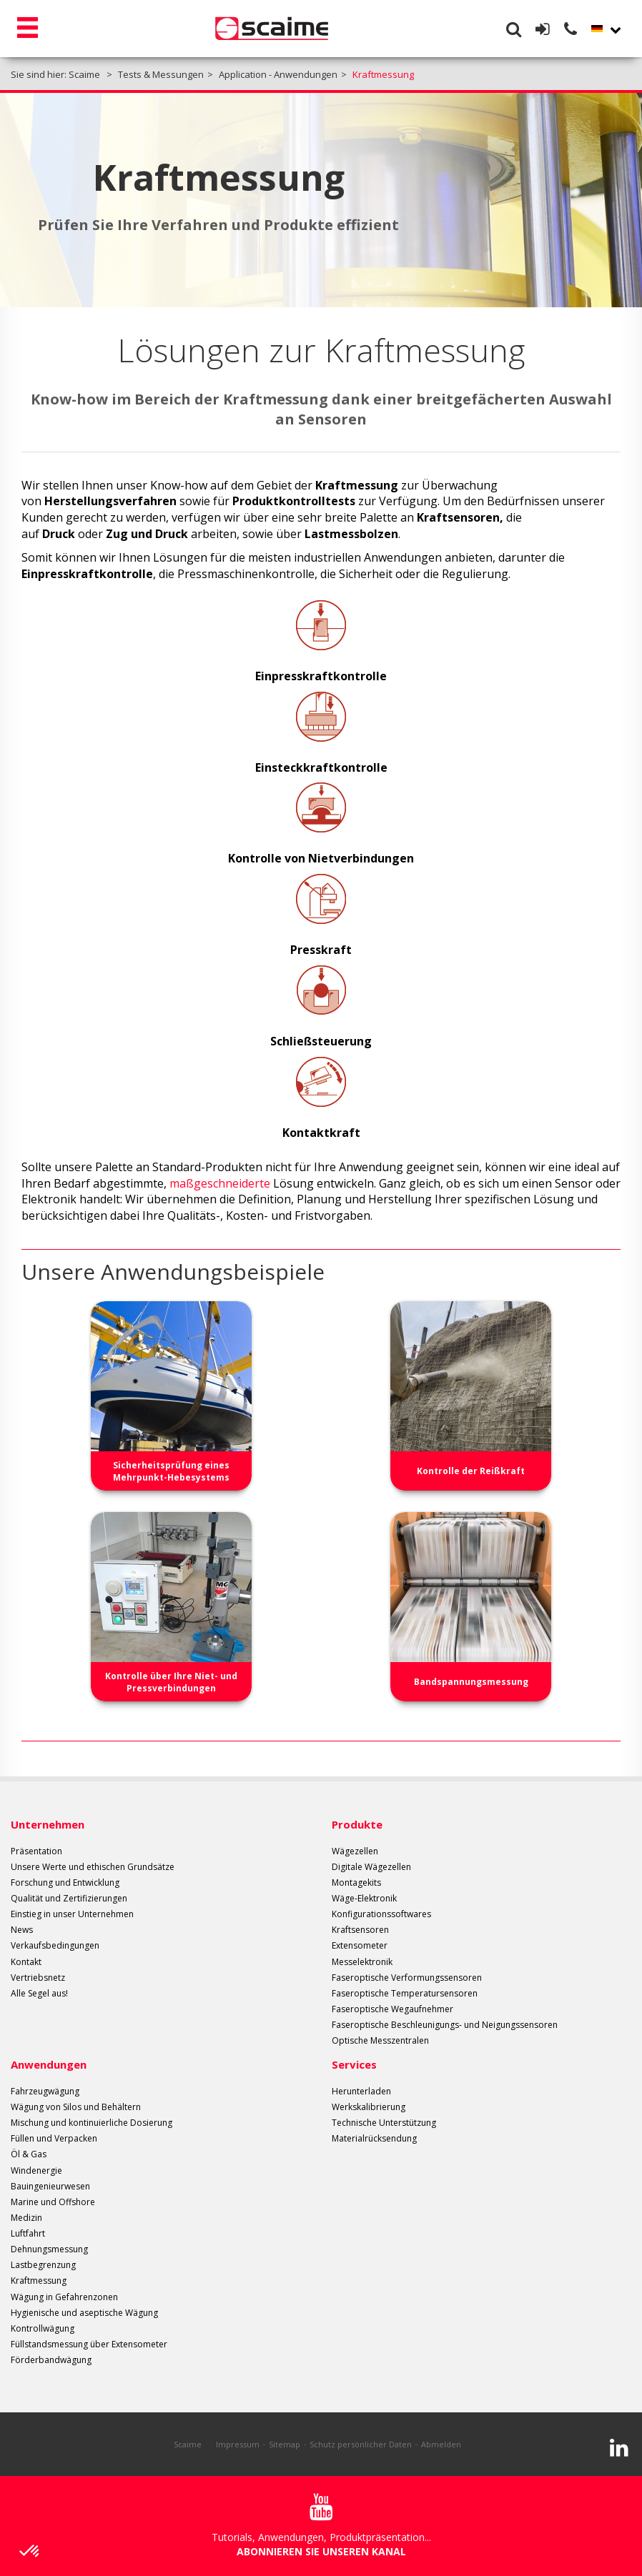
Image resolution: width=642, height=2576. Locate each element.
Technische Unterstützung (384, 2123)
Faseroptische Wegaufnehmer (392, 2009)
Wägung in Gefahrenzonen (64, 2297)
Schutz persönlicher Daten (361, 2444)
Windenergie (36, 2170)
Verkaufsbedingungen (55, 1945)
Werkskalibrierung (368, 2107)
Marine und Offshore (53, 2202)
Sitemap (284, 2444)
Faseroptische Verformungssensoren (407, 1977)
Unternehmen (47, 1824)
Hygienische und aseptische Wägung (84, 2313)
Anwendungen (49, 2064)
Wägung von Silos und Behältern (76, 2107)
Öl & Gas (28, 2154)
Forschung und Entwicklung (65, 1882)
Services (354, 2064)
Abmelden (441, 2444)
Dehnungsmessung (49, 2249)
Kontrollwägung (42, 2328)
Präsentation (36, 1851)
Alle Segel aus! (39, 1993)
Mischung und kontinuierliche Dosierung (91, 2123)
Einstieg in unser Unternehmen (72, 1914)
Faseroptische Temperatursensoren (405, 1993)
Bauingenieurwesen (50, 2186)
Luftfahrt (28, 2233)
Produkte (357, 1824)
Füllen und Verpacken (54, 2138)
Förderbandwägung (51, 2360)
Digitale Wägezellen (371, 1867)
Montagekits (356, 1882)
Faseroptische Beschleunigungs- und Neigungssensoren (445, 2025)
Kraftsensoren (360, 1930)
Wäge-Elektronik (364, 1898)
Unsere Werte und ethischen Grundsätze (92, 1867)
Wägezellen (355, 1851)
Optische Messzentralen (380, 2040)
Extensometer (359, 1945)
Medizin (26, 2218)
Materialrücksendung (374, 2138)
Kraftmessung (38, 2280)
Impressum (238, 2444)
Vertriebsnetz (38, 1977)
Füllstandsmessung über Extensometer (89, 2344)
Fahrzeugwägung (45, 2091)
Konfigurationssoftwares (381, 1914)
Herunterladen (361, 2091)
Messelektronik (362, 1962)
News (22, 1930)
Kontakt (26, 1962)
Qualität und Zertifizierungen (69, 1898)
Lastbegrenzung (43, 2265)
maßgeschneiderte (219, 1183)
